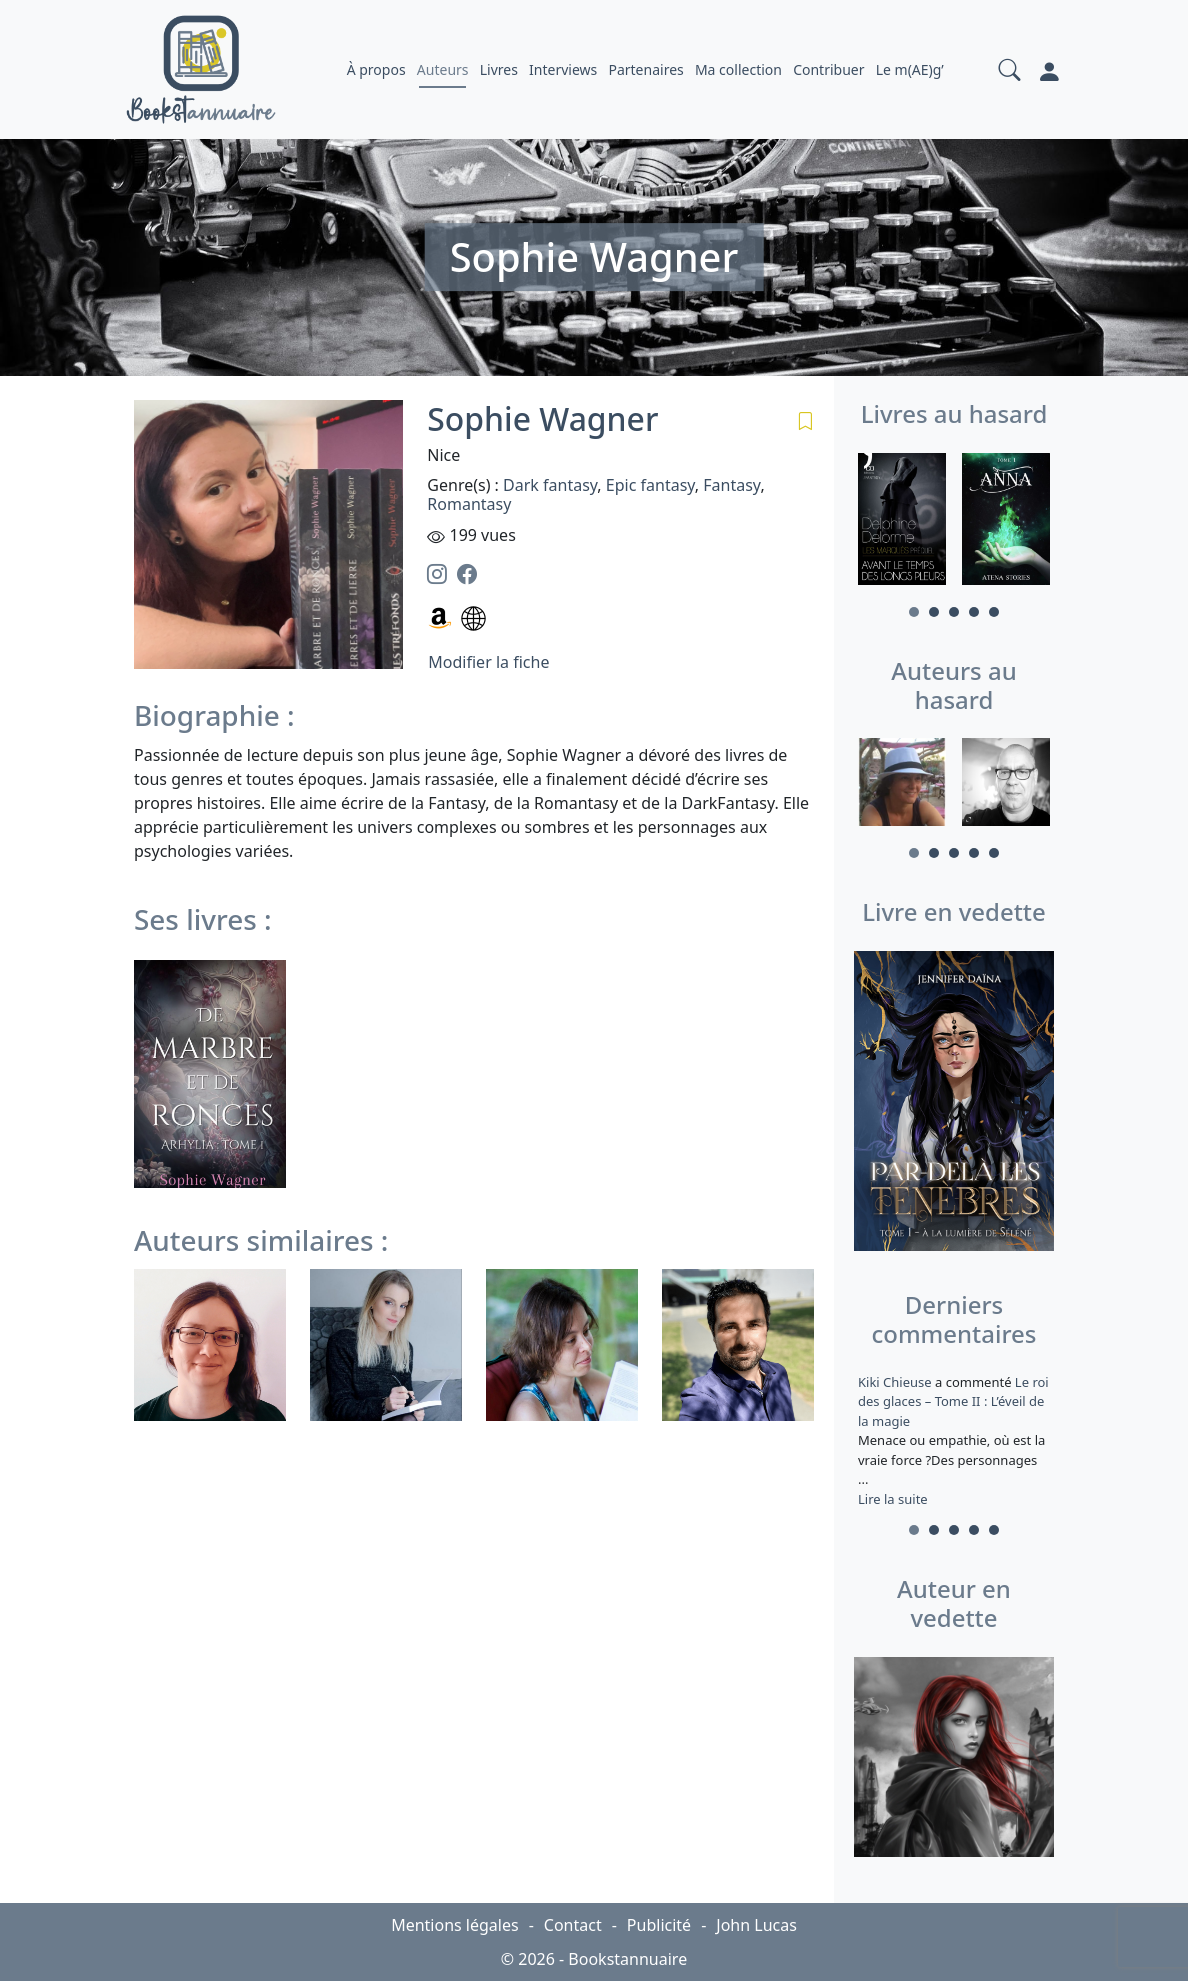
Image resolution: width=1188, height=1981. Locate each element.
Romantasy (469, 504)
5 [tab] (994, 612)
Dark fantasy (550, 485)
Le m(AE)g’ (910, 69)
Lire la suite (893, 1499)
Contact (573, 1925)
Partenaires (645, 69)
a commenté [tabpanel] (954, 1440)
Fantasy (731, 485)
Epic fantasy (650, 485)
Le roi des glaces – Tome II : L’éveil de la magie (953, 1401)
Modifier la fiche (488, 662)
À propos (376, 69)
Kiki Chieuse (896, 1382)
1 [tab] (914, 612)
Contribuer (828, 69)
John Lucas (756, 1925)
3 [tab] (954, 612)
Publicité (659, 1925)
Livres (499, 69)
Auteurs (443, 69)
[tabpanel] (902, 522)
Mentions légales (455, 1925)
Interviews (563, 69)
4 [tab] (974, 612)
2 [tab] (934, 612)
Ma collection (738, 69)
